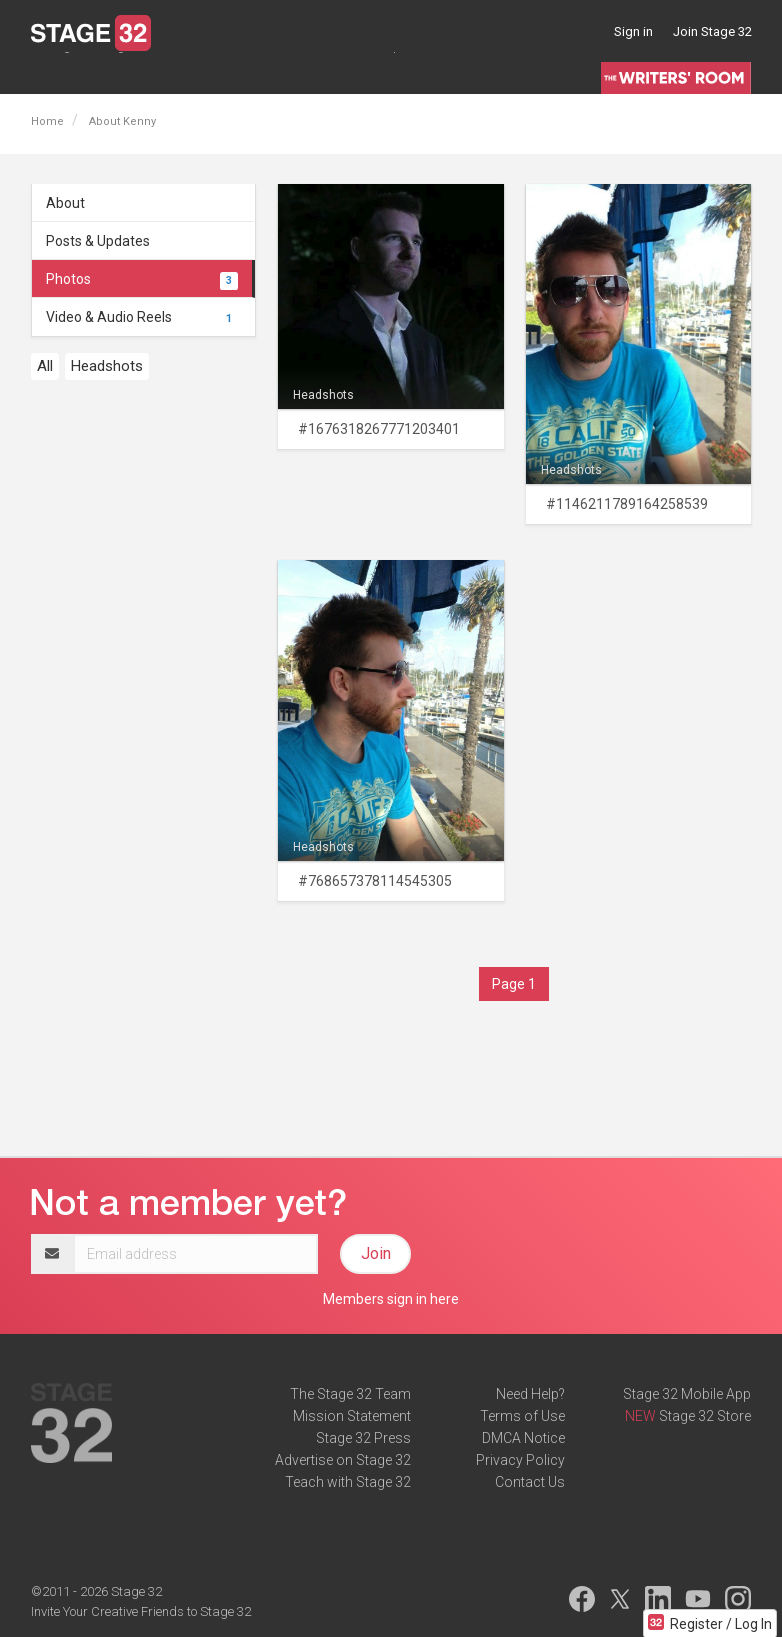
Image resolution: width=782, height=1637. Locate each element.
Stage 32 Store (705, 1416)
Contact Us (530, 1482)
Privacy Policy (520, 1460)
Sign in (633, 31)
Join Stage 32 (712, 31)
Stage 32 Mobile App (687, 1394)
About (65, 203)
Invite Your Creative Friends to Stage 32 (141, 1611)
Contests (508, 74)
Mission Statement (352, 1416)
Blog (110, 74)
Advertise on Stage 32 (343, 1460)
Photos (142, 279)
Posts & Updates (98, 241)
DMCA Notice (523, 1438)
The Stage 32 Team (350, 1394)
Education (225, 74)
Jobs (159, 74)
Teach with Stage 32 (348, 1482)
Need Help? (530, 1394)
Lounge (54, 74)
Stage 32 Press (363, 1438)
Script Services (415, 74)
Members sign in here (391, 1299)
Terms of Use (522, 1416)
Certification (312, 74)
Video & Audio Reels (142, 317)
